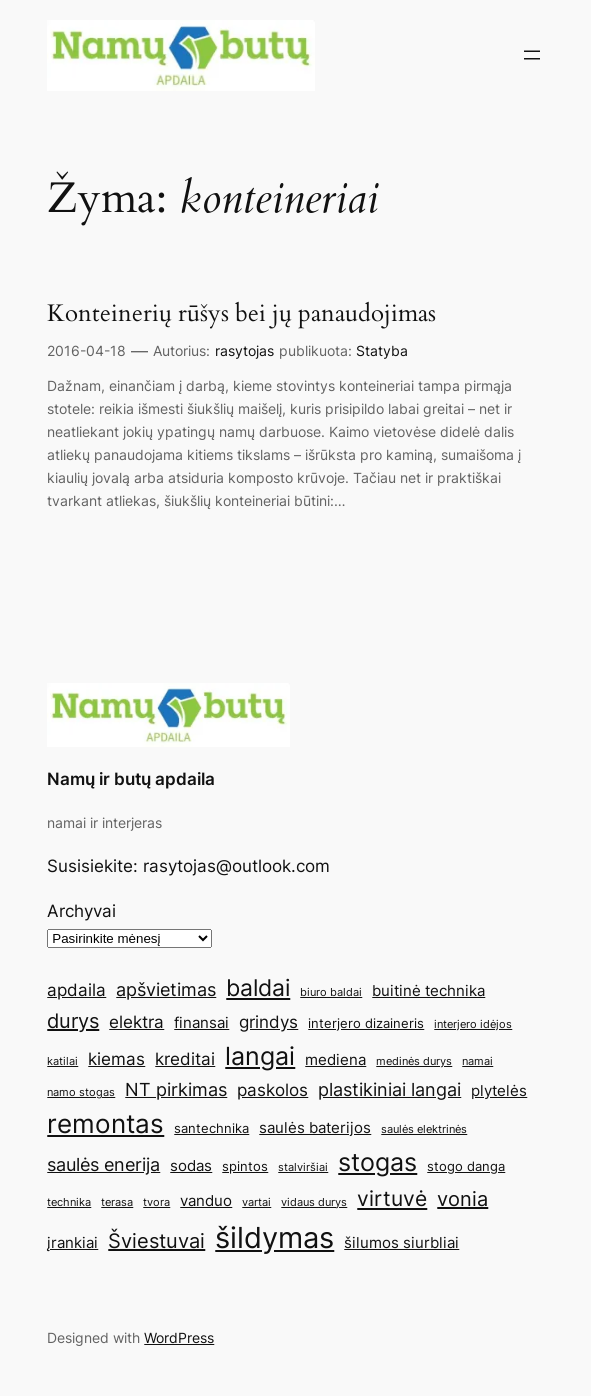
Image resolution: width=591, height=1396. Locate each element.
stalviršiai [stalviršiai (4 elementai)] (303, 1167)
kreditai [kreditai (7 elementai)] (185, 1059)
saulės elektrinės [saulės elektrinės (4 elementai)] (424, 1129)
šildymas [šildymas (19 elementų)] (274, 1237)
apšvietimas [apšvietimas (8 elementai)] (166, 989)
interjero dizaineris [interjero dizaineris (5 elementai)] (366, 1023)
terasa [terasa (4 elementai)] (117, 1202)
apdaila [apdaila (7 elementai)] (76, 990)
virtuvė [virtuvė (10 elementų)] (392, 1198)
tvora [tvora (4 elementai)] (156, 1202)
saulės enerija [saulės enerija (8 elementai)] (103, 1164)
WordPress (179, 1337)
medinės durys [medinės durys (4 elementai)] (414, 1061)
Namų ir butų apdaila (131, 779)
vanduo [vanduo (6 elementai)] (206, 1200)
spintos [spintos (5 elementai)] (245, 1166)
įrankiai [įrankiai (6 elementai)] (72, 1242)
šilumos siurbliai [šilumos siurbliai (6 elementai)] (401, 1242)
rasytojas (244, 350)
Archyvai (81, 911)
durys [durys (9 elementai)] (73, 1021)
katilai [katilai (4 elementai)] (62, 1061)
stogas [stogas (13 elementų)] (377, 1162)
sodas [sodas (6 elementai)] (191, 1165)
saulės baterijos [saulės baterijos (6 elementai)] (315, 1127)
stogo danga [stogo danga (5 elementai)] (466, 1166)
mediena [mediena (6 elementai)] (335, 1059)
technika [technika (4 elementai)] (69, 1202)
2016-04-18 (86, 350)
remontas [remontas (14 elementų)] (105, 1123)
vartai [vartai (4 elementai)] (256, 1202)
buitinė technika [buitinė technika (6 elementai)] (428, 990)
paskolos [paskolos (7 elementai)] (272, 1090)
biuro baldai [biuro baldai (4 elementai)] (331, 992)
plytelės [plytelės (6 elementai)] (499, 1090)
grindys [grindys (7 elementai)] (268, 1022)
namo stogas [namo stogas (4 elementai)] (81, 1092)
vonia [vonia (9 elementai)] (462, 1199)
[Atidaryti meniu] (532, 55)
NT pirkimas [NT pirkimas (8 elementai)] (176, 1089)
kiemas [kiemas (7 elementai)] (116, 1059)
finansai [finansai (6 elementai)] (201, 1022)
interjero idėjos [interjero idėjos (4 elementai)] (473, 1024)
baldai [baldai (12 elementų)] (258, 987)
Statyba (382, 350)
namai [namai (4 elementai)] (477, 1061)
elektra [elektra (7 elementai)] (136, 1022)
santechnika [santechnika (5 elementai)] (211, 1128)
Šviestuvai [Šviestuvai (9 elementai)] (156, 1241)
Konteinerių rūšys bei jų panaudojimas (241, 313)
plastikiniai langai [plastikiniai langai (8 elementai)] (389, 1089)
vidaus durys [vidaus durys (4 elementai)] (314, 1202)
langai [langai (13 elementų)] (260, 1056)
